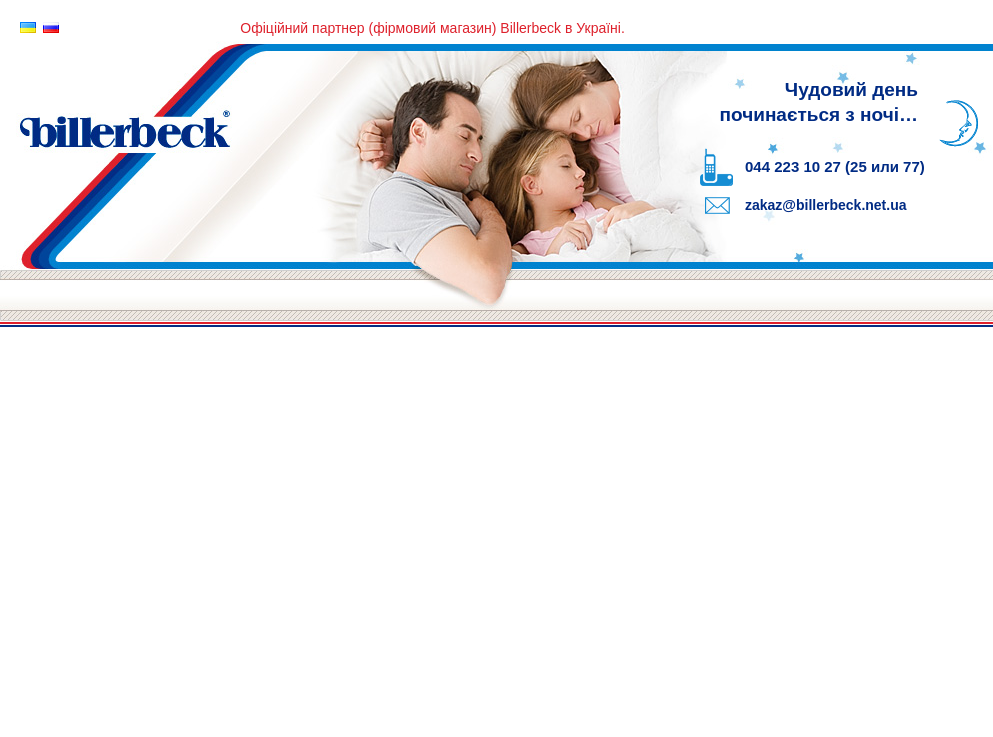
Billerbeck (350, 153)
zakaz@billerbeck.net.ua (826, 205)
